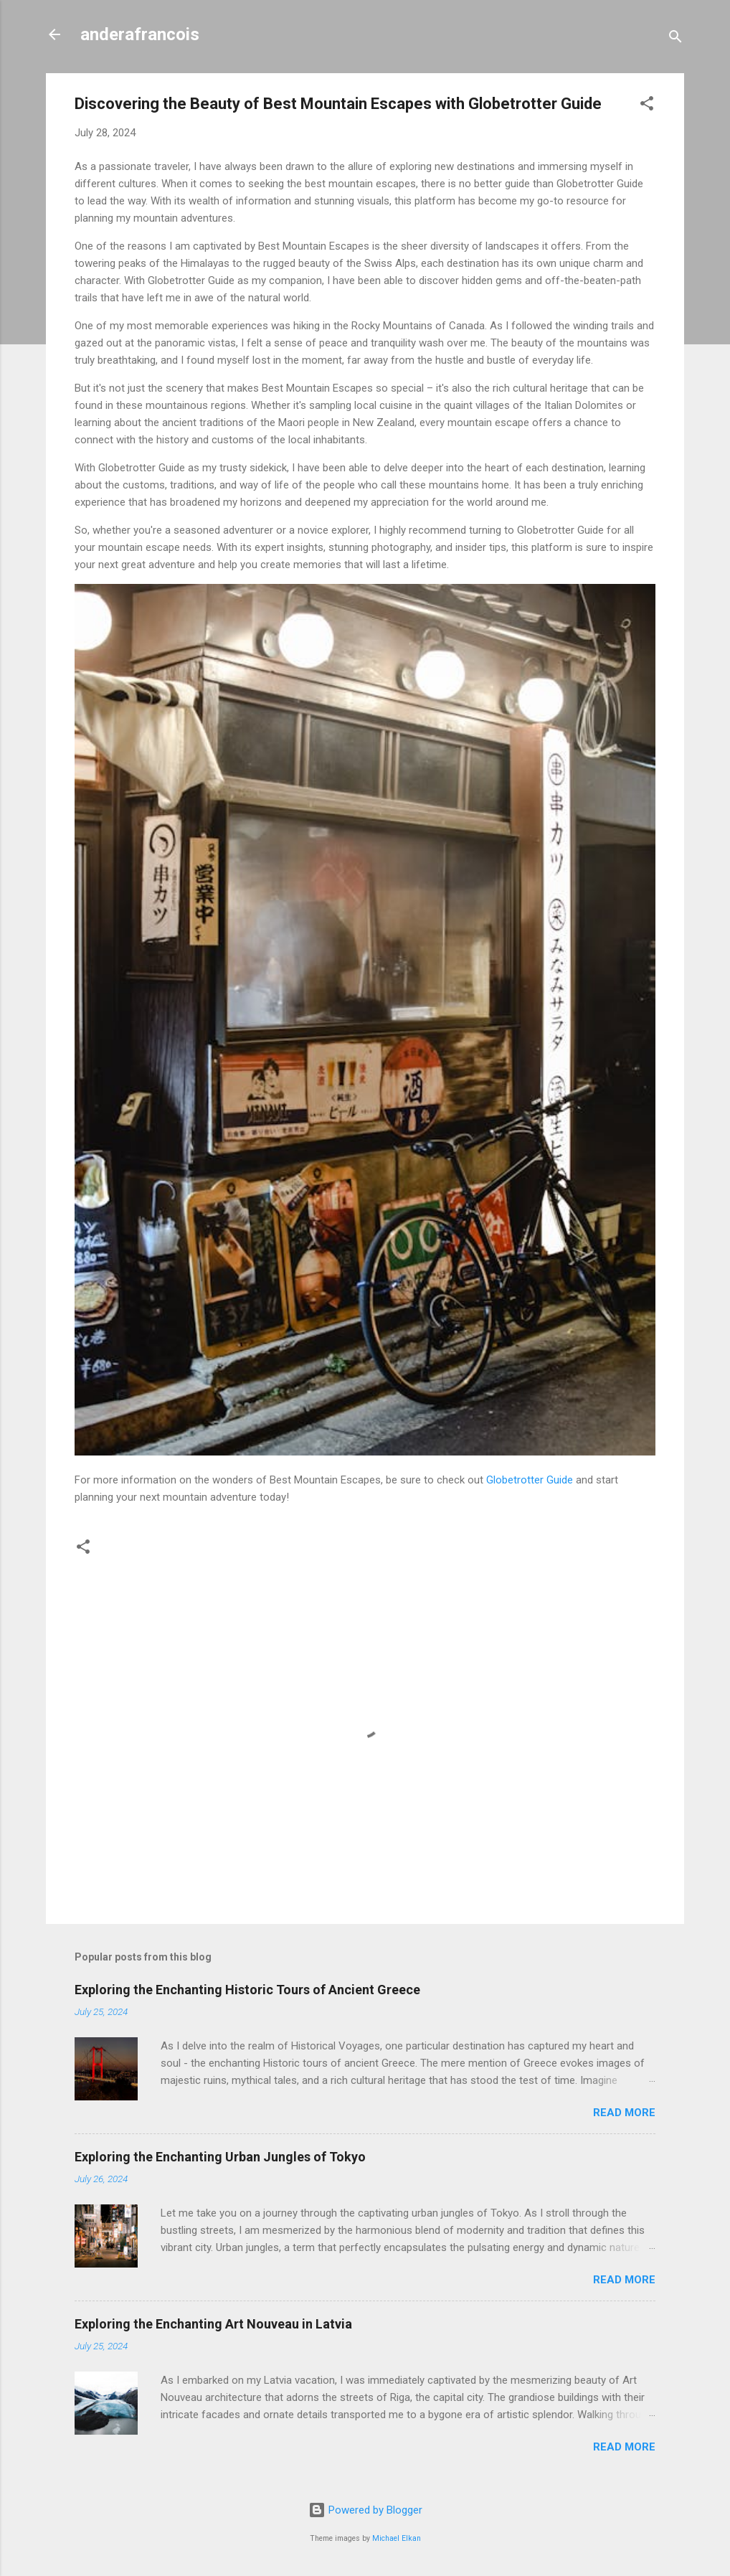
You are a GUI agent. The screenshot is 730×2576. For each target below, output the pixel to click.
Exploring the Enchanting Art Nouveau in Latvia (213, 2323)
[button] (646, 106)
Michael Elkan (396, 2538)
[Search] (675, 39)
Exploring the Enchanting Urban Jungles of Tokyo (220, 2156)
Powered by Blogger (365, 2510)
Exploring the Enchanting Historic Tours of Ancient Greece (247, 1989)
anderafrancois (139, 34)
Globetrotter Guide (529, 1479)
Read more (624, 2112)
